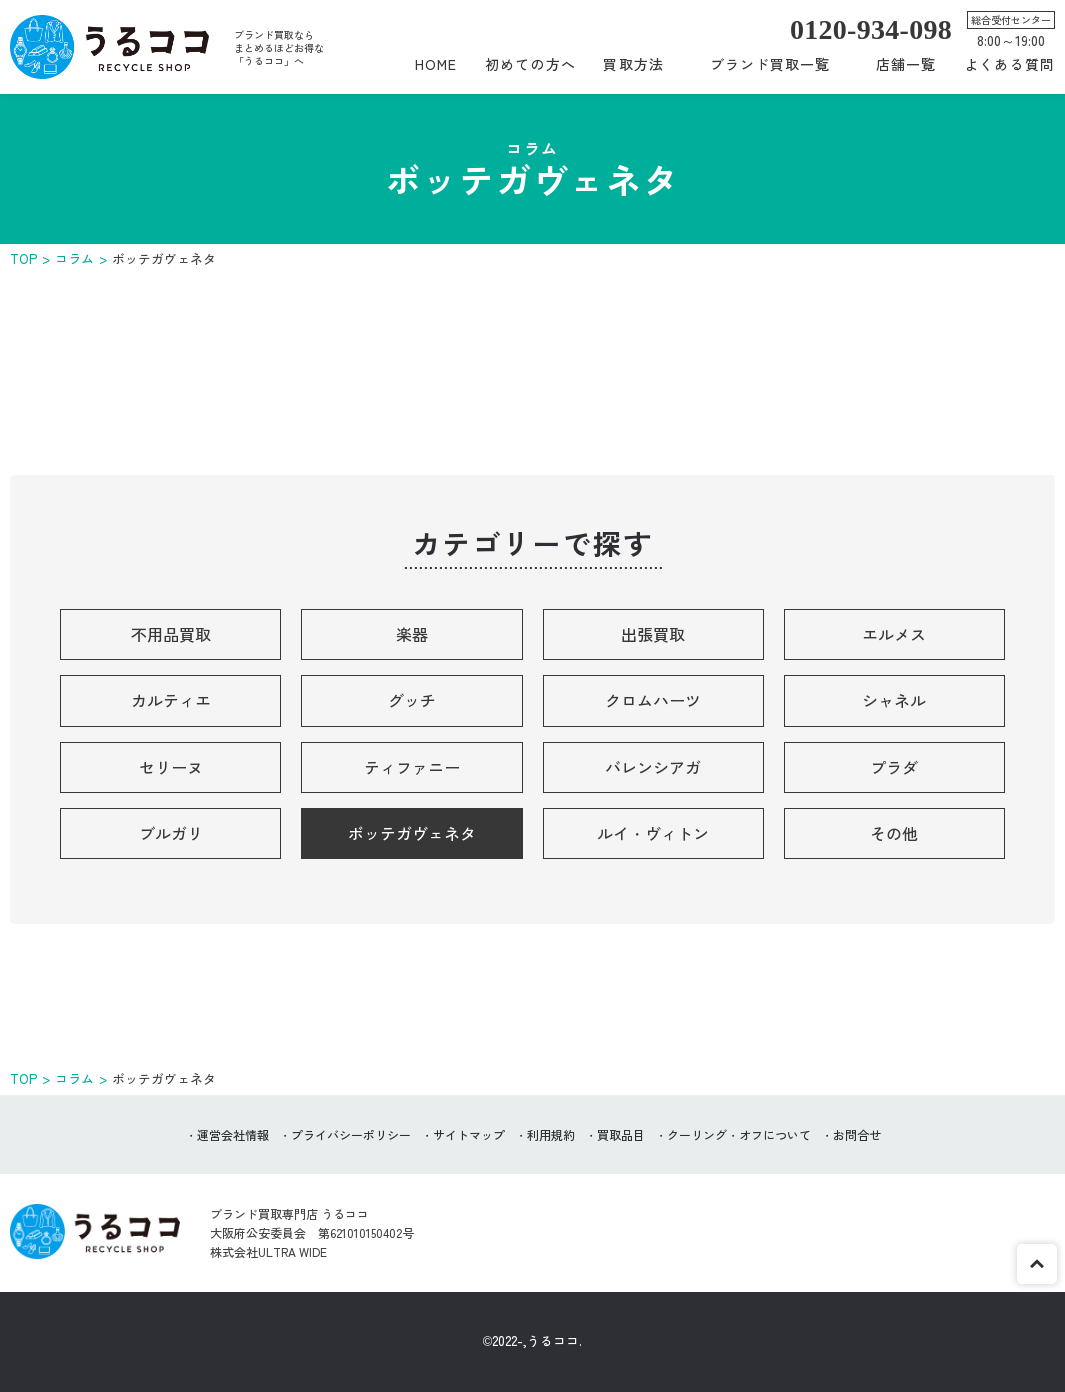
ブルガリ (171, 833)
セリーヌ (171, 767)
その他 (894, 833)
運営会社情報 (233, 1134)
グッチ (412, 700)
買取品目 (621, 1134)
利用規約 (551, 1134)
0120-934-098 (871, 29)
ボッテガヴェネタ (412, 833)
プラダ (894, 767)
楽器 (412, 634)
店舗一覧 (906, 64)
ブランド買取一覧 (770, 64)
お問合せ (857, 1134)
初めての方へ (530, 64)
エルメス (894, 634)
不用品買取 (171, 634)
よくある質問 (1009, 64)
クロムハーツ (653, 700)
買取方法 (633, 64)
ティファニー (412, 767)
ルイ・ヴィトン (653, 833)
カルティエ (171, 700)
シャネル (894, 700)
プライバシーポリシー (351, 1134)
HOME (436, 64)
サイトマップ (469, 1134)
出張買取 (653, 634)
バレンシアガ (653, 767)
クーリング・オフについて (739, 1134)
